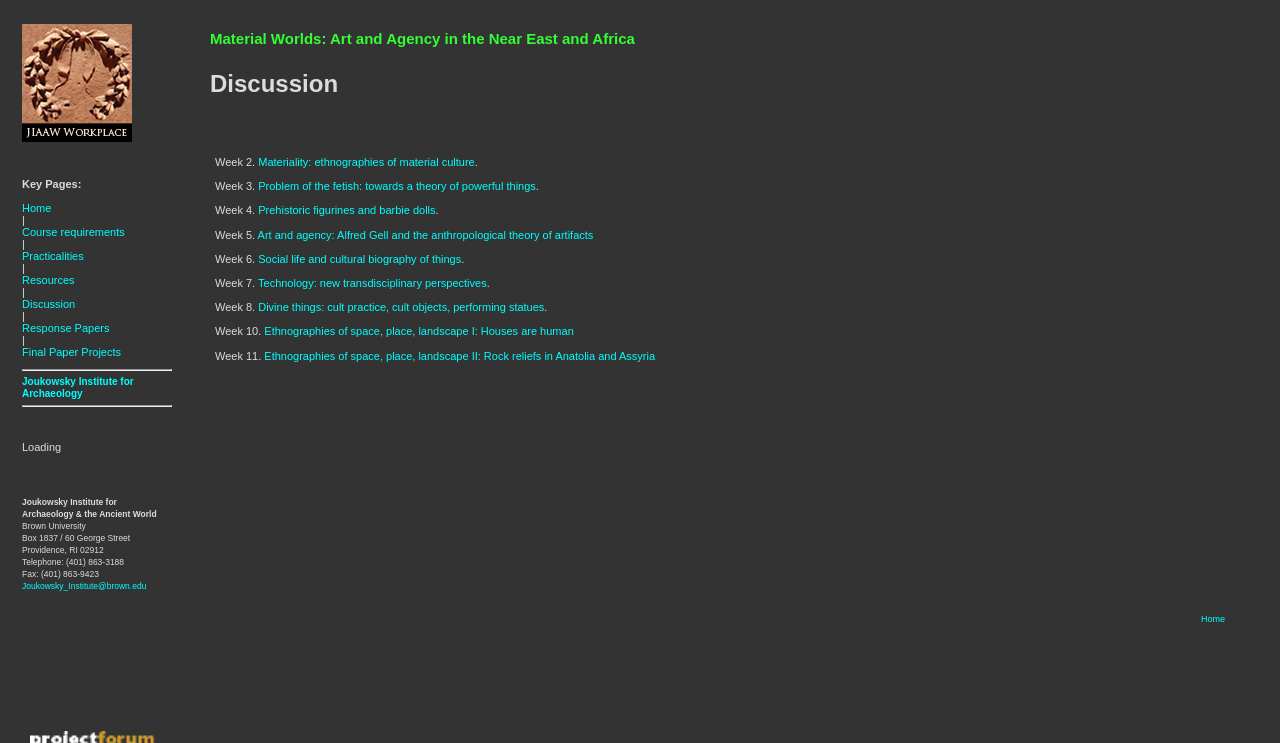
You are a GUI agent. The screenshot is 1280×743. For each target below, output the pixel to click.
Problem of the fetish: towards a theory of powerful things (397, 186)
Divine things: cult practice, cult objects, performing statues (401, 307)
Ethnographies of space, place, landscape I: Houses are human (418, 331)
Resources (48, 280)
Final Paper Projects (71, 352)
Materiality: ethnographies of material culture (366, 162)
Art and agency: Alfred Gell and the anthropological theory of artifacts (426, 235)
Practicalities (53, 256)
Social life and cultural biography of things (359, 259)
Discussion (48, 304)
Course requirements (73, 232)
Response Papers (65, 328)
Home (36, 208)
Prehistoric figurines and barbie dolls (346, 210)
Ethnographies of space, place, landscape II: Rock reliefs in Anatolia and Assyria (459, 356)
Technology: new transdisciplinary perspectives (372, 283)
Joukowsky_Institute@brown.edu (84, 586)
